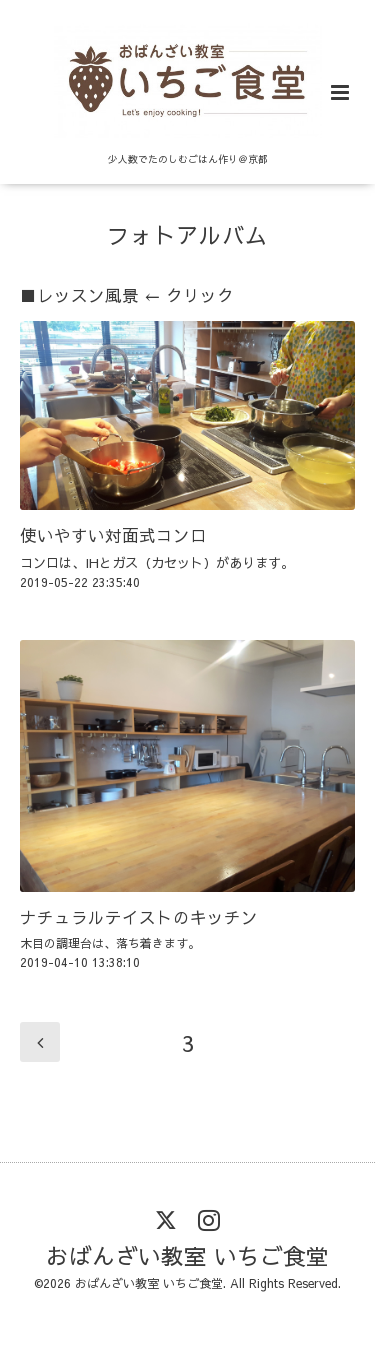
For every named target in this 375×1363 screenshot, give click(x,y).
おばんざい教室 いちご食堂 (187, 1255)
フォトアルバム (187, 234)
